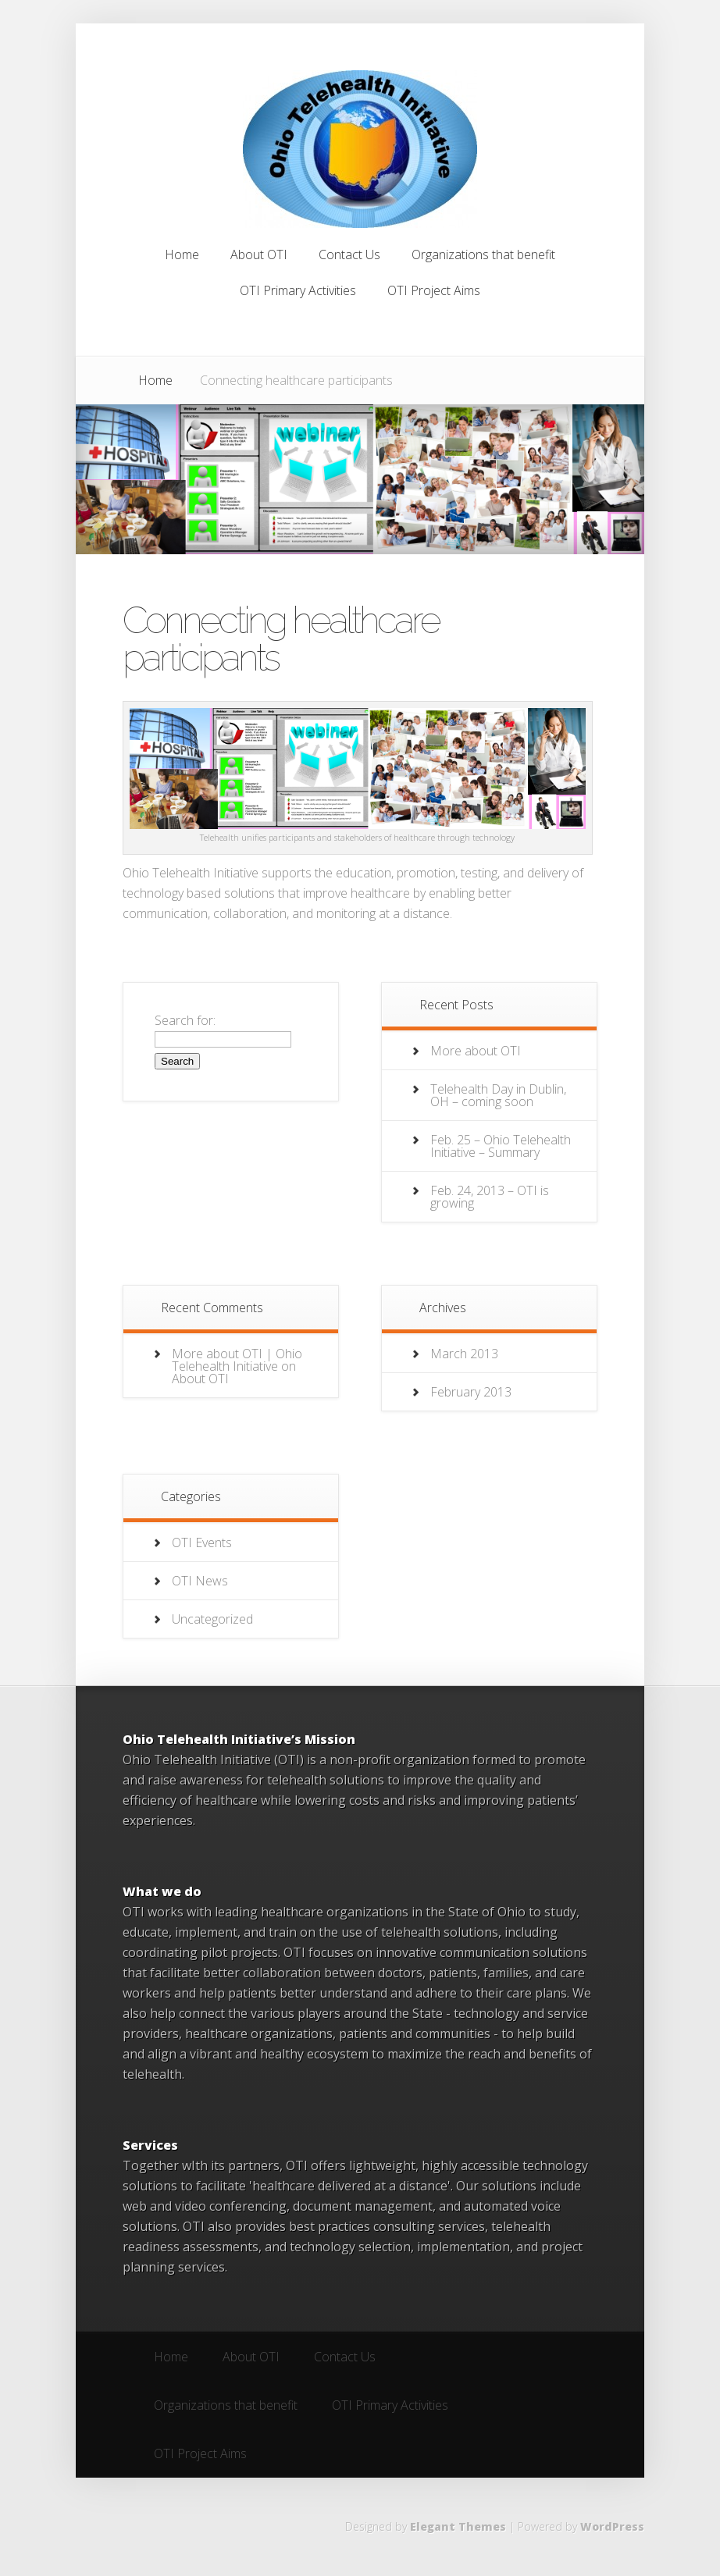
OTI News (200, 1580)
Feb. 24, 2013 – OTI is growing (489, 1197)
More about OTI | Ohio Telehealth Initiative (237, 1360)
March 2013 (464, 1353)
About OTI (200, 1378)
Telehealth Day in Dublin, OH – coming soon (498, 1095)
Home (155, 380)
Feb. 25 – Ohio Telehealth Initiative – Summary (500, 1146)
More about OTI (475, 1050)
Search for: (185, 1020)
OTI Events (202, 1542)
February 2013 (470, 1391)
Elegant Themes (458, 2526)
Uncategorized (212, 1619)
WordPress (612, 2526)
